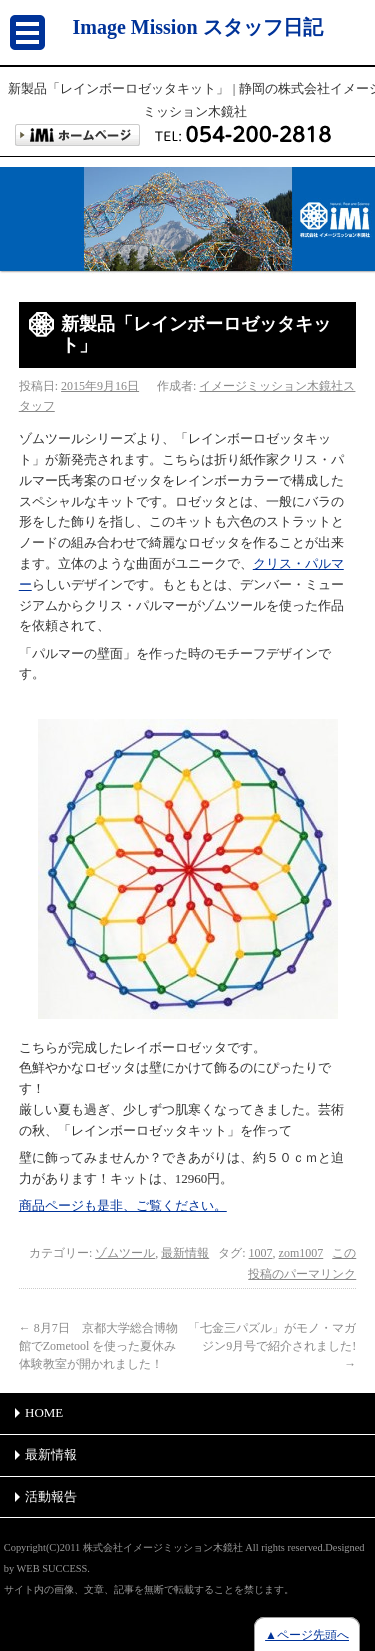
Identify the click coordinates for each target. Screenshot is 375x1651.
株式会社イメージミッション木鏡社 (163, 1547)
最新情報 (185, 1253)
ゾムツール (125, 1253)
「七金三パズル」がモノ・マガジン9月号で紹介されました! (272, 1346)
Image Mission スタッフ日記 (198, 27)
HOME (44, 1412)
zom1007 (301, 1253)
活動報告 (51, 1496)
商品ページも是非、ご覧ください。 (123, 1205)
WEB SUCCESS (52, 1568)
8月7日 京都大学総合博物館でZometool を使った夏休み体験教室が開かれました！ (98, 1346)
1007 (261, 1253)
